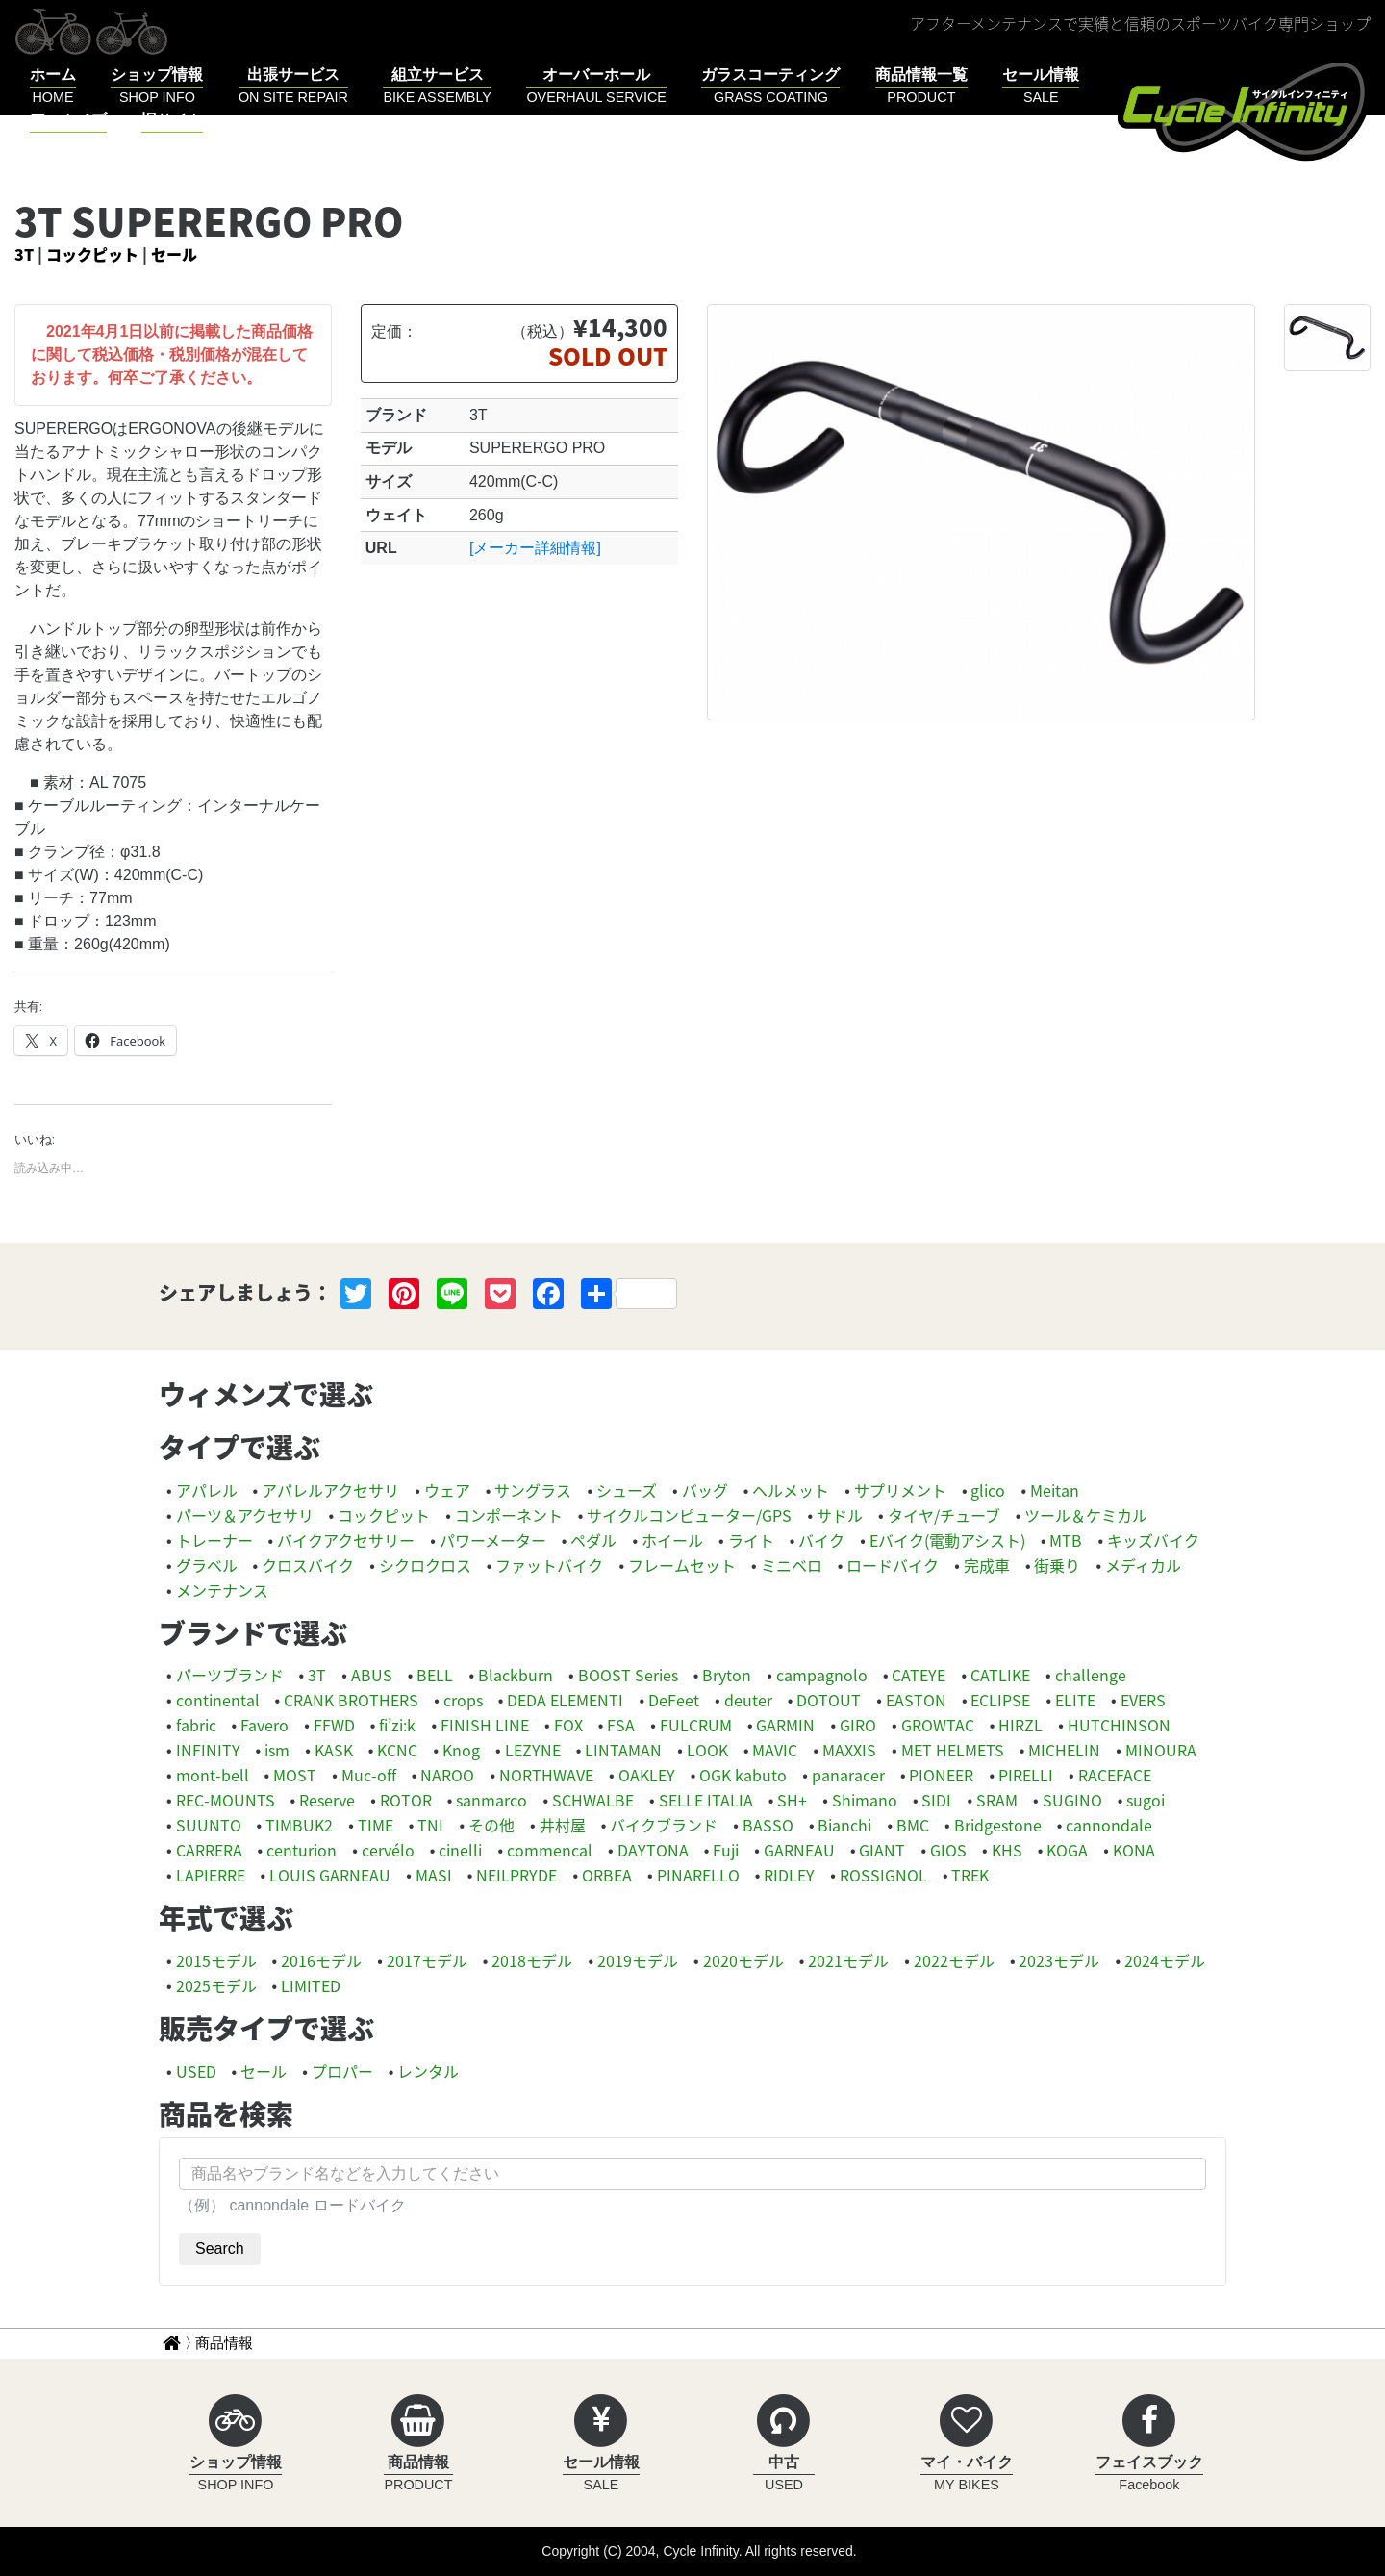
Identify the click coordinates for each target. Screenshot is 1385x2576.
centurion (301, 1849)
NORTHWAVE (546, 1774)
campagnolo (822, 1674)
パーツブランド (230, 1674)
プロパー (342, 2071)
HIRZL (1020, 1724)
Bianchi (844, 1824)
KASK (334, 1749)
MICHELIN (1064, 1749)
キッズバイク (1153, 1540)
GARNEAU (799, 1849)
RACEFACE (1114, 1774)
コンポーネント (509, 1515)
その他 (491, 1824)
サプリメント (900, 1490)
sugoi (1145, 1799)
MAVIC (774, 1749)
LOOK (707, 1749)
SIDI (936, 1799)
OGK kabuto (743, 1774)
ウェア (447, 1490)
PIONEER (941, 1774)
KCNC (397, 1749)
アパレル (207, 1490)
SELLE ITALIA (706, 1799)
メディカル (1143, 1565)
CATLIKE (1000, 1674)
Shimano (864, 1799)
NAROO (447, 1774)
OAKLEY (646, 1774)
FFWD (334, 1724)
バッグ (705, 1490)
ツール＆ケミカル (1085, 1515)
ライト (751, 1540)
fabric (196, 1724)
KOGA (1067, 1849)
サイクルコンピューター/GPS (689, 1515)
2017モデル (427, 1960)
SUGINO (1072, 1799)
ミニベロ (791, 1565)
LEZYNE (533, 1749)
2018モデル (531, 1960)
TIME (375, 1824)
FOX (568, 1724)
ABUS (371, 1674)
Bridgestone (998, 1824)
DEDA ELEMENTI (565, 1699)
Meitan (1054, 1490)
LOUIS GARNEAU (329, 1874)
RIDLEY (789, 1874)
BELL (434, 1674)
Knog (461, 1749)
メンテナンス (222, 1590)
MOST (294, 1774)
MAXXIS (849, 1749)
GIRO (858, 1724)
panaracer (848, 1774)
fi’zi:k (397, 1724)
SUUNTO (208, 1824)
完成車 (987, 1565)
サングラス (532, 1490)
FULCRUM (696, 1724)
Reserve (327, 1799)
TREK (970, 1874)
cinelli (460, 1849)
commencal (549, 1849)
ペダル (593, 1540)
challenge (1090, 1674)
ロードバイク (892, 1565)
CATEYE (918, 1674)
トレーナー (214, 1540)
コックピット (92, 253)
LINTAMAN (623, 1749)
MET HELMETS (952, 1749)
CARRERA (209, 1849)
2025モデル (216, 1985)
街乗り (1057, 1565)
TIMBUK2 (299, 1824)
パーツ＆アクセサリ (245, 1515)
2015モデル (216, 1960)
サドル (840, 1515)
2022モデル (954, 1960)
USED (196, 2071)
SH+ (792, 1799)
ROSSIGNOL (883, 1874)
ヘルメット (790, 1490)
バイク (821, 1540)
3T (24, 253)
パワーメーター (493, 1540)
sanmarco (491, 1799)
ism (277, 1749)
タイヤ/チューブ (944, 1515)
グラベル (207, 1565)
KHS (1007, 1849)
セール (174, 253)
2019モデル (637, 1960)
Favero (264, 1724)
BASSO (768, 1824)
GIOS (948, 1849)
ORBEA (607, 1874)
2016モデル (321, 1960)
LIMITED (310, 1985)
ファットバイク (549, 1565)
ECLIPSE (1000, 1699)
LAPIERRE (210, 1874)
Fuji (726, 1849)
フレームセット (682, 1565)
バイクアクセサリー (346, 1540)
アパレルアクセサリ (330, 1490)
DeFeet (673, 1699)
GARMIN (785, 1724)
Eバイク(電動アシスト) (947, 1540)
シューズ (626, 1490)
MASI (434, 1874)
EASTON (916, 1699)
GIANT (882, 1849)
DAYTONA (653, 1849)
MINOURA (1160, 1749)
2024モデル (1164, 1960)
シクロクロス (425, 1565)
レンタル (428, 2071)
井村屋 (563, 1824)
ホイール (672, 1540)
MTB (1065, 1540)
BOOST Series (628, 1674)
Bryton (726, 1674)
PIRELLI (1025, 1774)
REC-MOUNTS (225, 1799)
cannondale (1109, 1824)
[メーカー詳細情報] (535, 548)
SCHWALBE (593, 1799)
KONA (1134, 1849)
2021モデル (848, 1960)
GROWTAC (937, 1724)
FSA (621, 1724)
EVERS (1143, 1699)
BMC (912, 1824)
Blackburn (515, 1674)
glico (987, 1490)
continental (218, 1699)
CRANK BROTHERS (351, 1699)
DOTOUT (828, 1699)
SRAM (997, 1799)
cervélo (388, 1849)
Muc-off (368, 1774)
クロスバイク (308, 1565)
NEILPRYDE (516, 1874)
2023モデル (1059, 1960)
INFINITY (208, 1749)
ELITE (1075, 1699)
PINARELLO (698, 1874)
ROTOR (406, 1799)
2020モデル (743, 1960)
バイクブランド (664, 1824)
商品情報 (224, 2343)
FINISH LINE (485, 1724)
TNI (430, 1824)
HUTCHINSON (1119, 1724)
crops (463, 1699)
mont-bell (212, 1774)
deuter (748, 1699)
